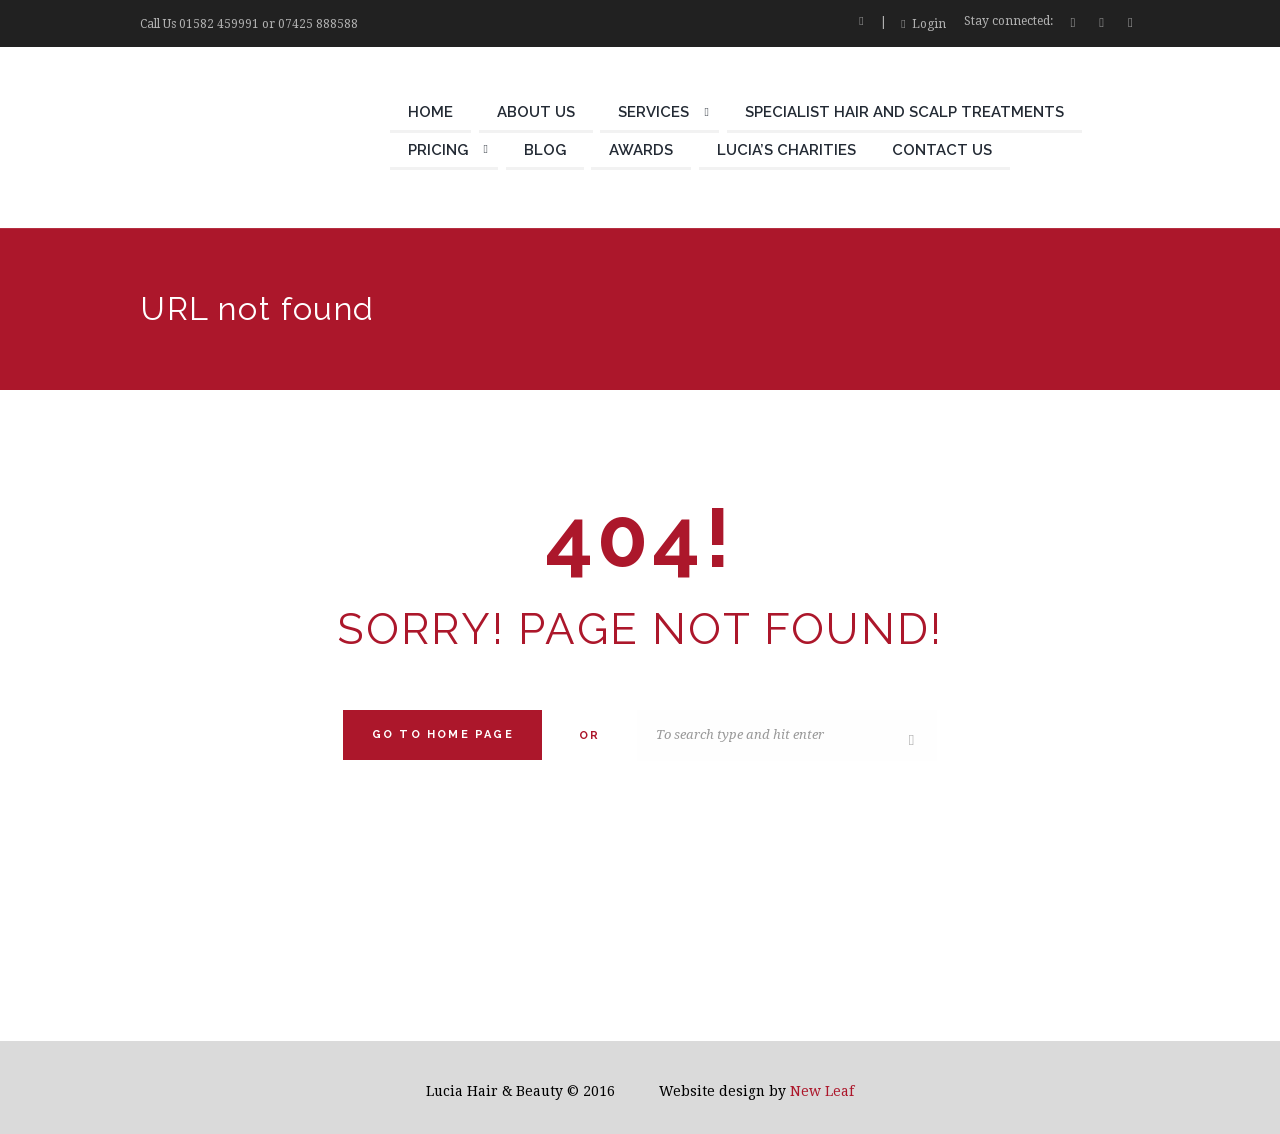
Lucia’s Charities (786, 150)
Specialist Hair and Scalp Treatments (904, 112)
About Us (536, 112)
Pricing (438, 150)
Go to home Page (443, 734)
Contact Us (942, 150)
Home (430, 112)
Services (653, 112)
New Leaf (822, 1091)
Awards (641, 150)
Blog (545, 150)
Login (929, 24)
